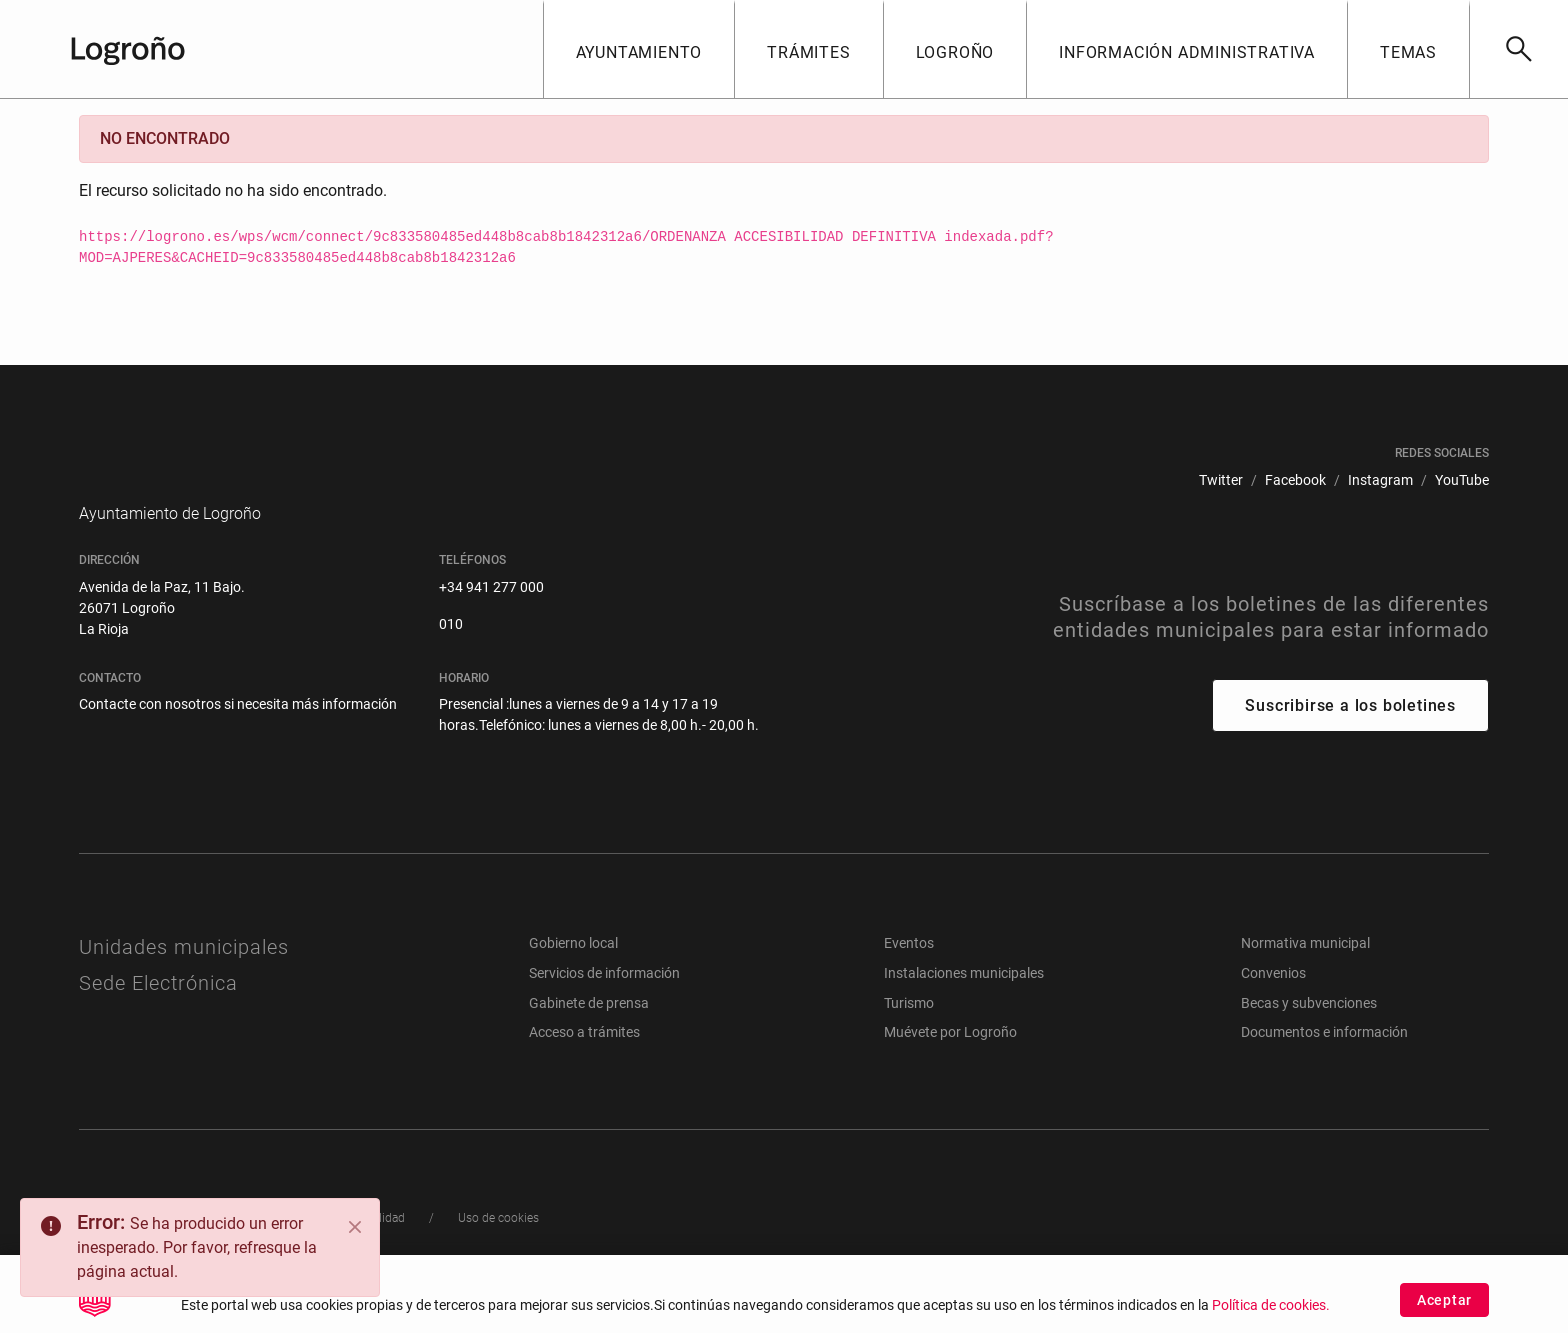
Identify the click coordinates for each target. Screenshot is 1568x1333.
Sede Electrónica (158, 1013)
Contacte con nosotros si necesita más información (238, 734)
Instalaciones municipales (964, 1003)
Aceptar (1444, 1300)
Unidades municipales (184, 977)
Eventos (909, 973)
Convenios (1273, 1003)
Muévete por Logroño (950, 1062)
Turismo (909, 1033)
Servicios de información (604, 1003)
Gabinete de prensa (589, 1033)
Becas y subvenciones (1309, 1033)
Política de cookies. (1271, 1305)
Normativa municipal (1305, 973)
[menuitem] (1221, 480)
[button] (639, 49)
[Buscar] (1518, 49)
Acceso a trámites (584, 1062)
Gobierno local (573, 973)
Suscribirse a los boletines (1350, 735)
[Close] (355, 1227)
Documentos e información (1324, 1062)
